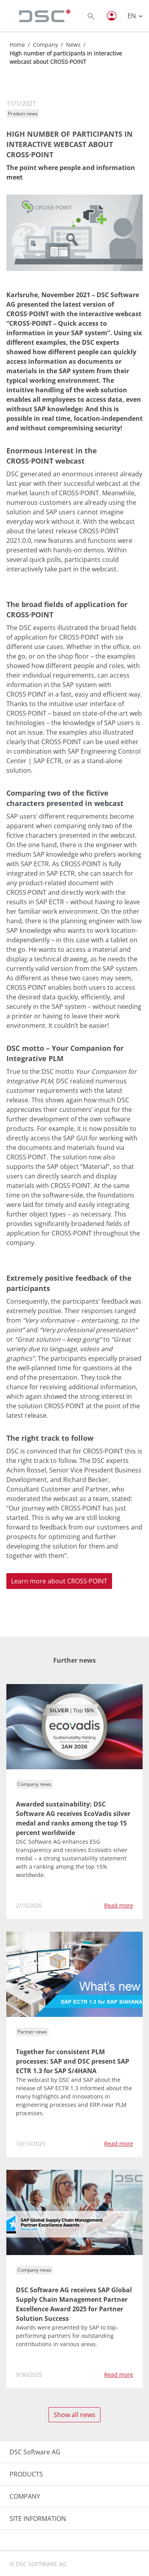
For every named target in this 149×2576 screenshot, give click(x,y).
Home (17, 44)
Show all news (74, 2414)
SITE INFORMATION (38, 2518)
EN (132, 15)
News (73, 44)
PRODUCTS (26, 2474)
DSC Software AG (35, 2452)
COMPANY (25, 2496)
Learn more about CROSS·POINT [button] (59, 1581)
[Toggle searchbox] (91, 16)
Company (45, 44)
